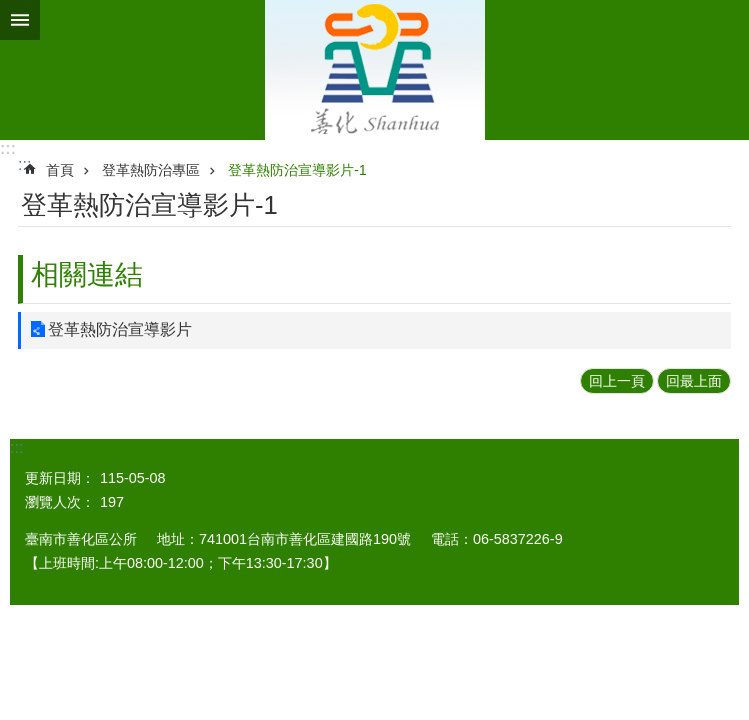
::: (8, 148)
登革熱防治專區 (151, 170)
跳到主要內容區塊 (10, 10)
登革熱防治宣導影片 (120, 329)
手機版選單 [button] (20, 20)
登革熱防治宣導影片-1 (297, 170)
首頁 (60, 170)
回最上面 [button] (694, 381)
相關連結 (87, 274)
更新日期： (60, 478)
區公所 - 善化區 (374, 70)
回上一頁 (617, 381)
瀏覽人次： (60, 502)
